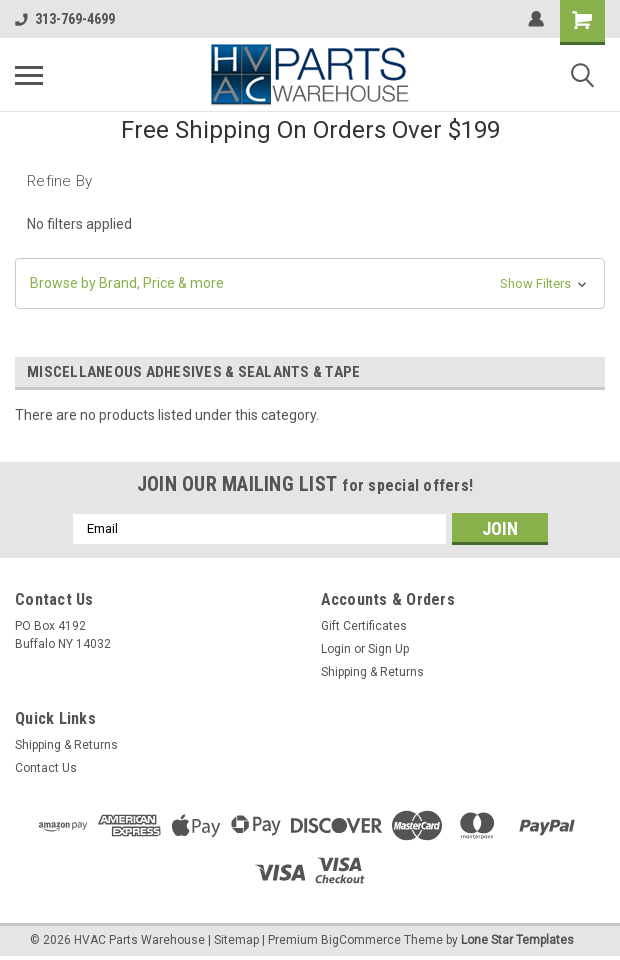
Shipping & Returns (372, 672)
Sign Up (388, 649)
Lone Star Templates (517, 940)
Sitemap (236, 940)
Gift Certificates (364, 626)
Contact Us (46, 768)
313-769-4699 (65, 19)
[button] (310, 283)
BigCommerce (361, 940)
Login (336, 649)
